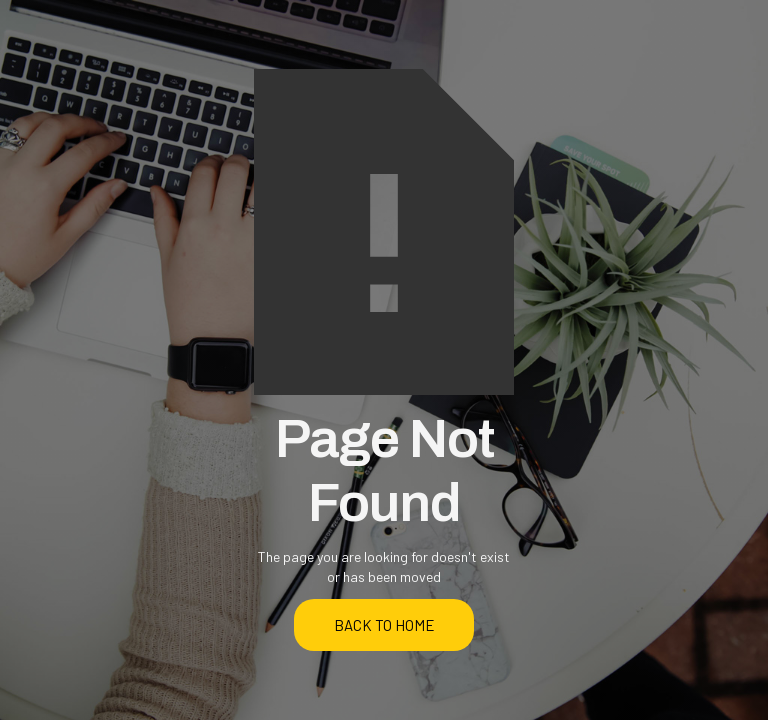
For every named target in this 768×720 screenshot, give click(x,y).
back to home (384, 625)
